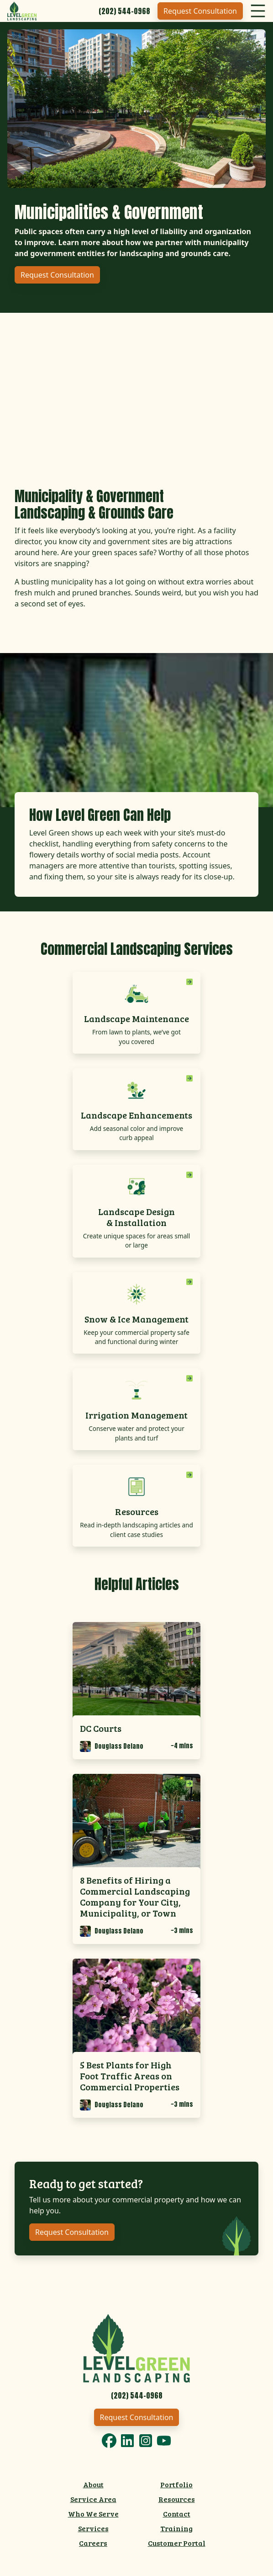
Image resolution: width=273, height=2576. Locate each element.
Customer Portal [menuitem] (176, 2543)
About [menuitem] (93, 2484)
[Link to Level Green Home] (136, 2347)
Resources (136, 1511)
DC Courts (100, 1728)
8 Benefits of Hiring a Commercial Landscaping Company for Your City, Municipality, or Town (135, 1896)
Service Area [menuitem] (93, 2499)
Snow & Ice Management (136, 1318)
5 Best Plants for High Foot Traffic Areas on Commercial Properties (129, 2075)
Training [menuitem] (176, 2528)
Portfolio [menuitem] (176, 2484)
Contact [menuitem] (176, 2513)
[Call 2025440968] (124, 10)
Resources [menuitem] (176, 2499)
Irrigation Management (136, 1414)
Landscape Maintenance (136, 1018)
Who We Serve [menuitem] (93, 2513)
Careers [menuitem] (93, 2543)
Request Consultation (200, 11)
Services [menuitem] (93, 2528)
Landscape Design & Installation (136, 1217)
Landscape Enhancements (136, 1115)
